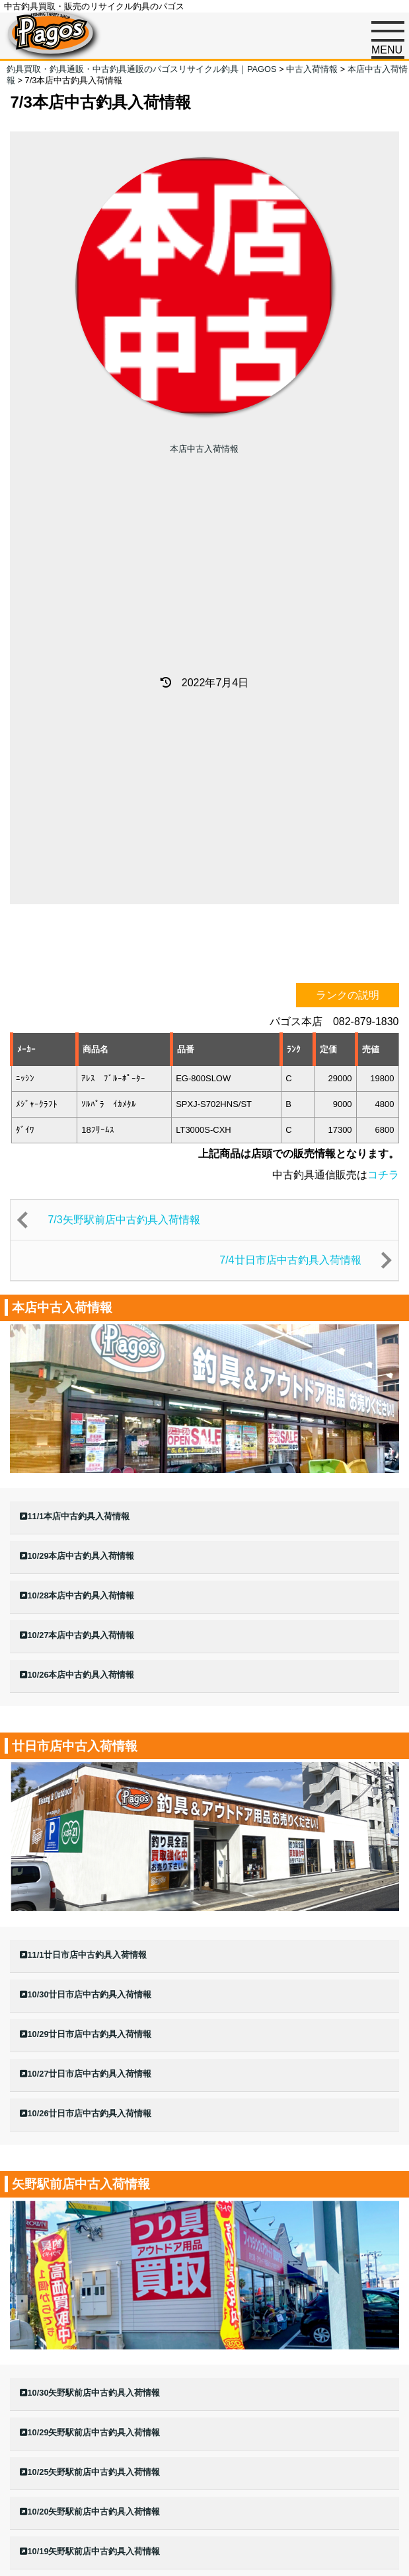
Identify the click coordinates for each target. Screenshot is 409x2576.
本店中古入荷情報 (204, 449)
